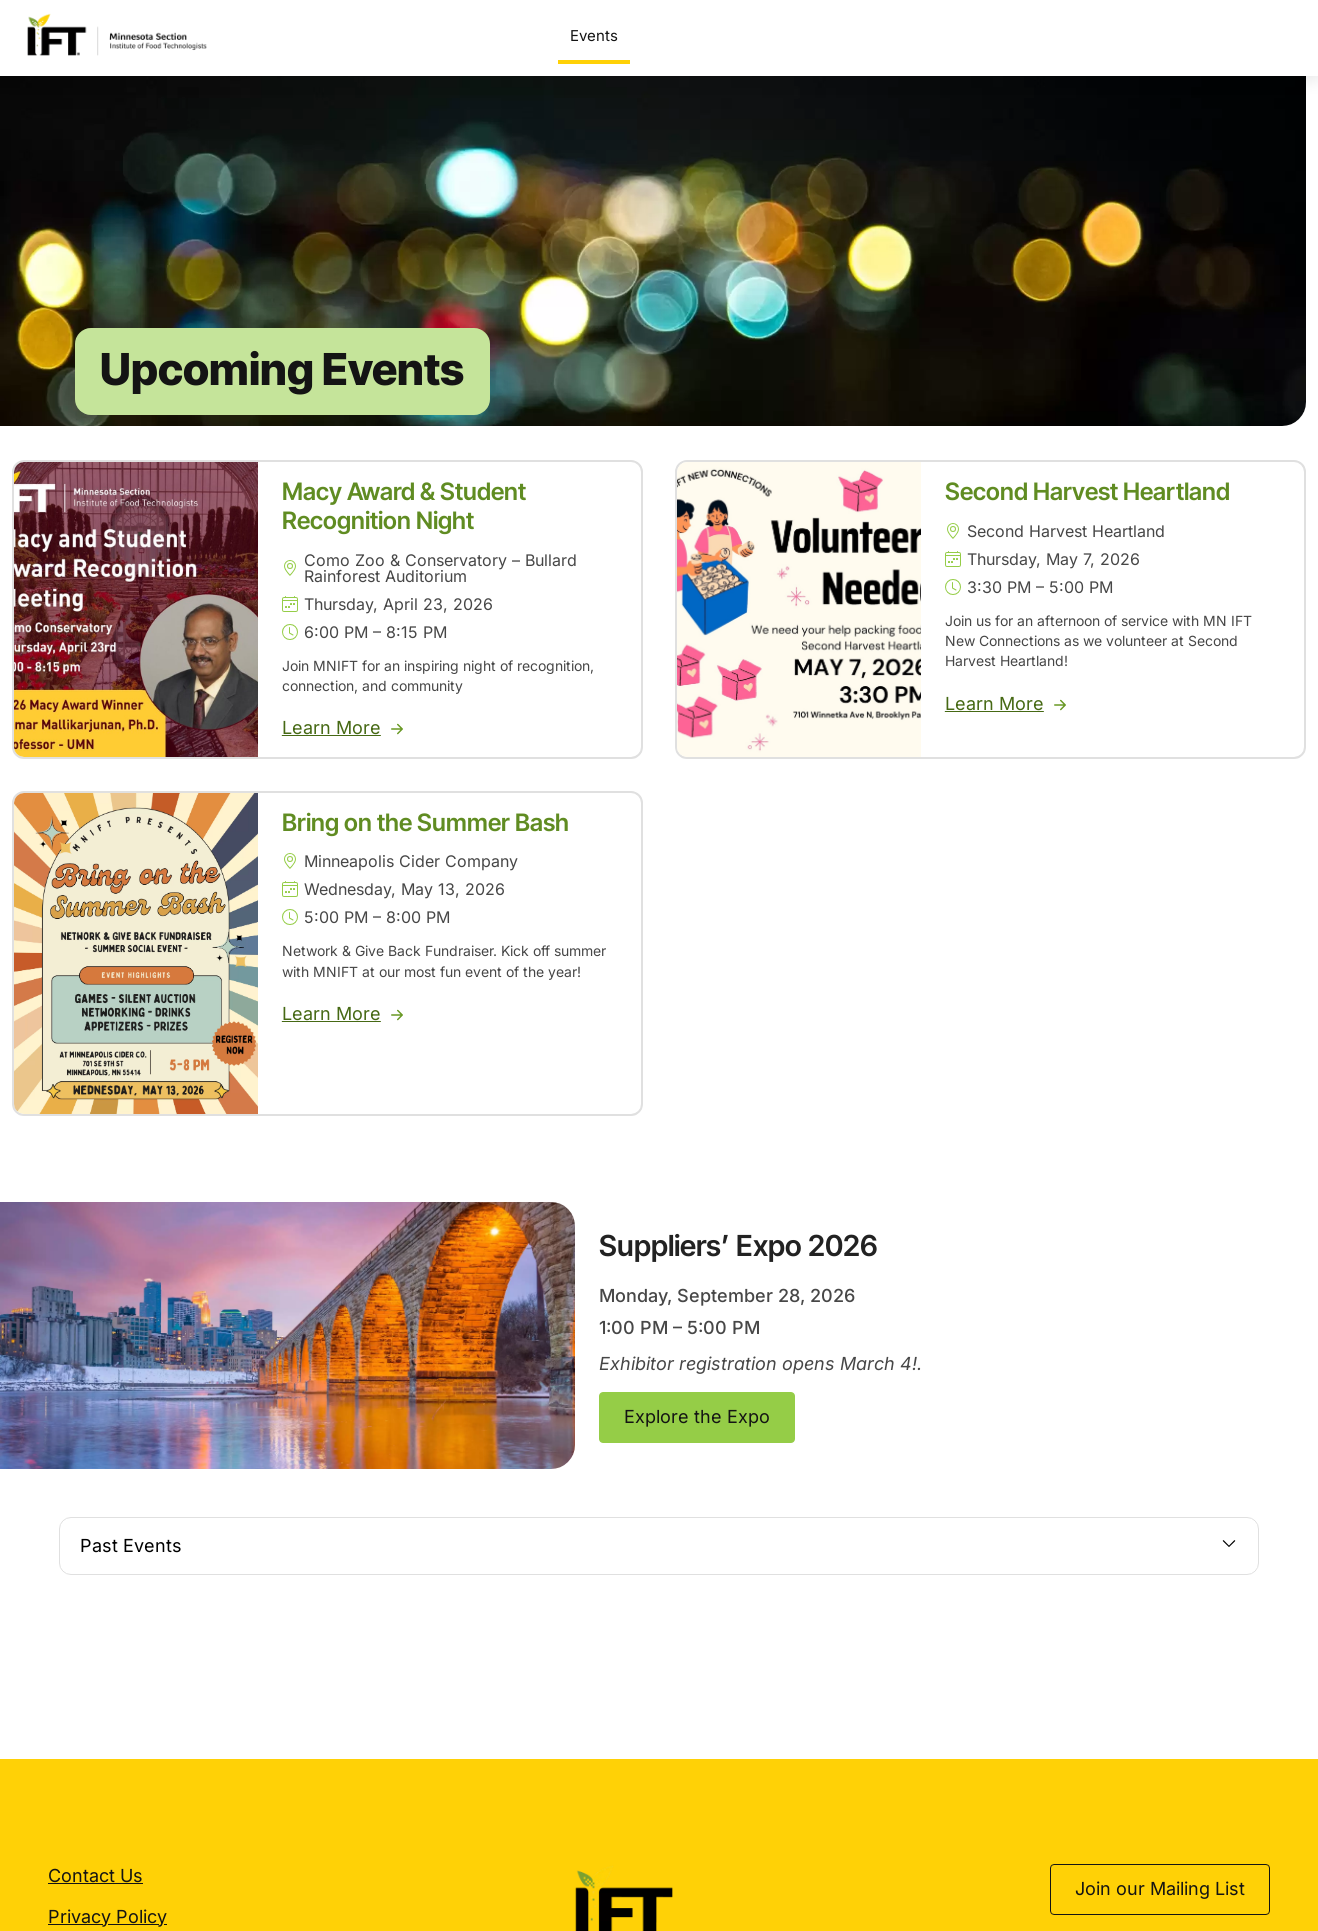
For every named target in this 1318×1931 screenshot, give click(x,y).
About (1263, 36)
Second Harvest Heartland (1087, 513)
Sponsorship (1028, 35)
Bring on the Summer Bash (425, 843)
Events (594, 35)
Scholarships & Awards (872, 36)
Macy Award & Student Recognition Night (404, 528)
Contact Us (95, 1897)
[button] (659, 1568)
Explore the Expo (697, 1438)
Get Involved (1155, 36)
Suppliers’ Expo (697, 35)
